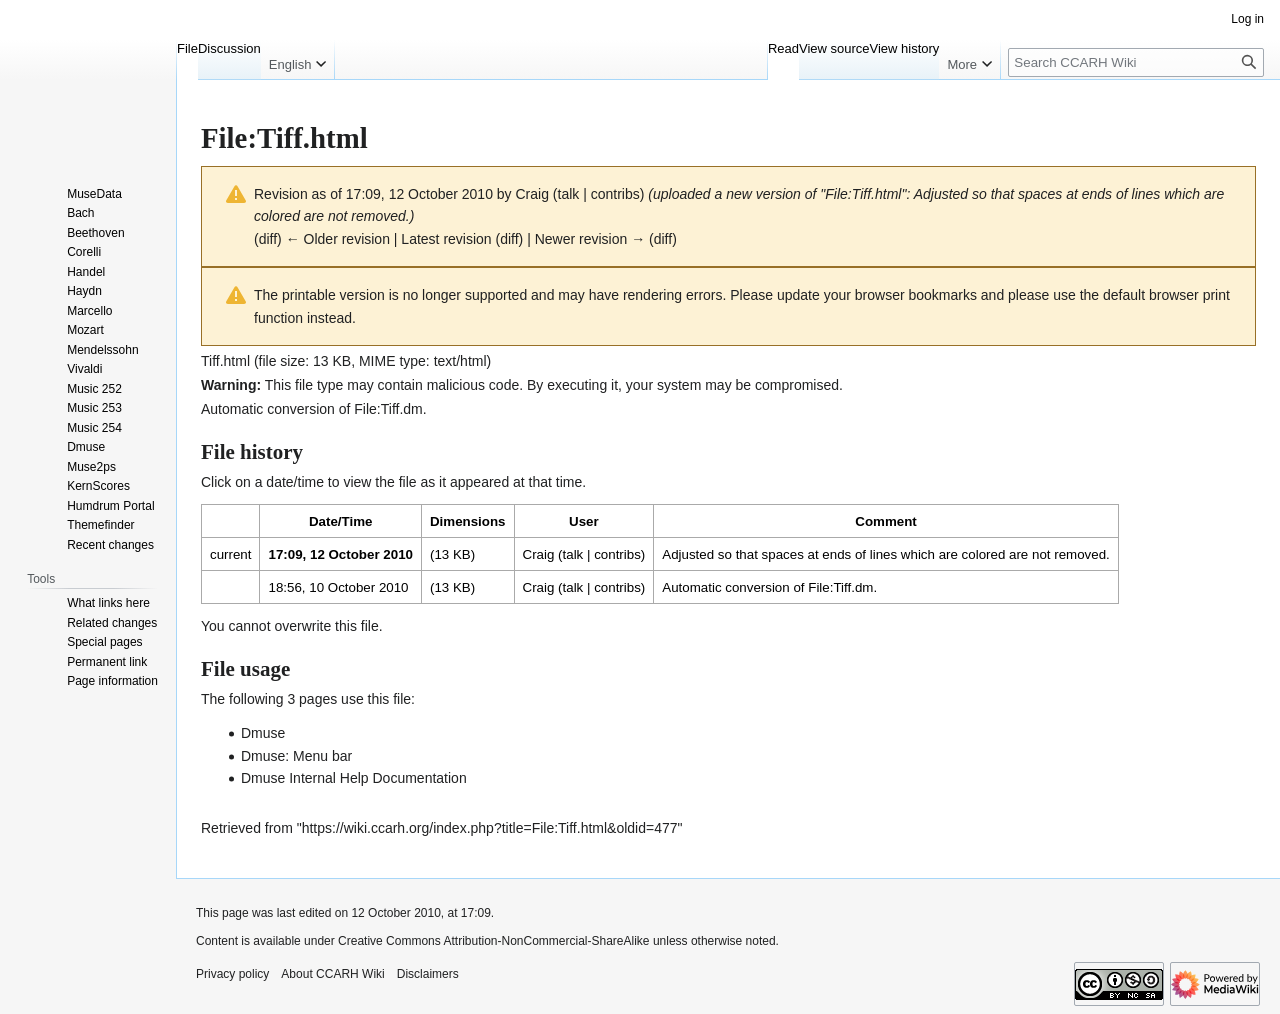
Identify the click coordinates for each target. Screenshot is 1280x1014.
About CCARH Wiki (332, 974)
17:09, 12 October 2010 (340, 554)
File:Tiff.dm (388, 409)
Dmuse (263, 733)
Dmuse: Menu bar (296, 756)
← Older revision (338, 239)
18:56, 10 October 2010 (338, 587)
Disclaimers (428, 974)
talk (569, 194)
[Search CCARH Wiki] (1136, 62)
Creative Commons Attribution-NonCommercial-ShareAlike (493, 941)
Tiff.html (225, 361)
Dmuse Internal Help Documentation (354, 778)
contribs (615, 194)
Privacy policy (232, 974)
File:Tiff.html (863, 194)
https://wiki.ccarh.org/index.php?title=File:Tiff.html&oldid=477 (490, 828)
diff (268, 239)
